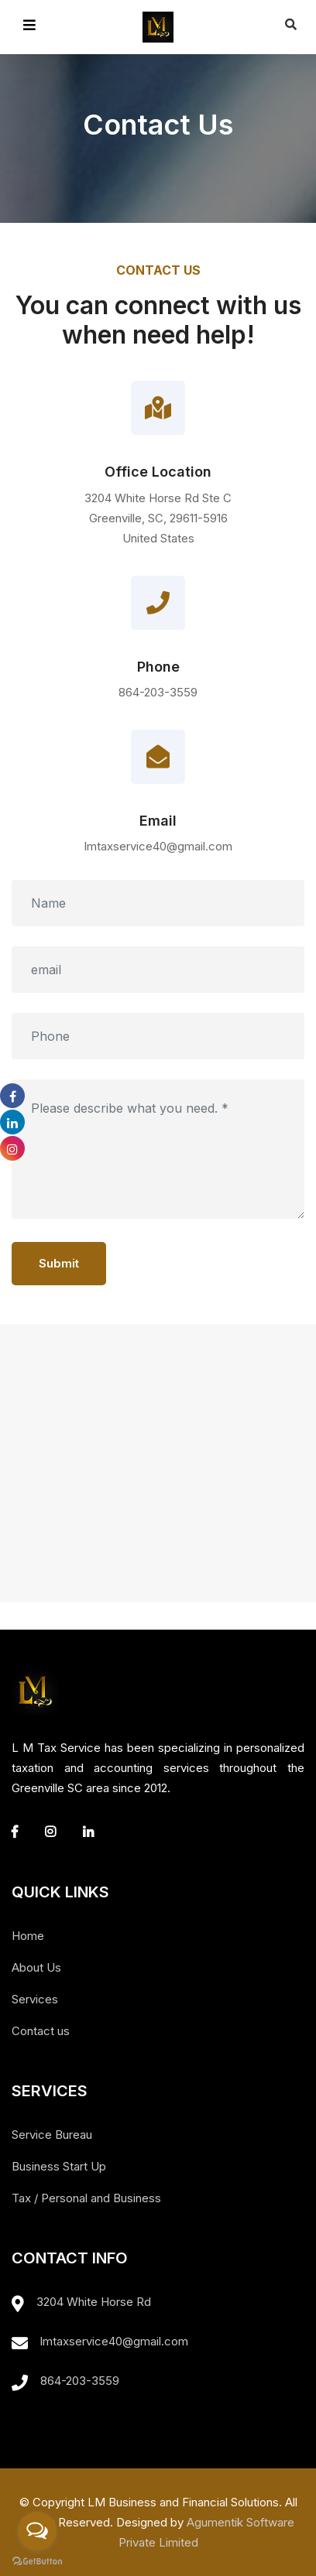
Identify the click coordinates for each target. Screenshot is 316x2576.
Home (28, 1935)
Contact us (41, 2031)
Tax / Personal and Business (86, 2198)
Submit (59, 1263)
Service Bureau (52, 2134)
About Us (36, 1967)
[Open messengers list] (37, 2531)
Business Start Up (59, 2166)
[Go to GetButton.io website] (37, 2560)
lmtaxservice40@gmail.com (114, 2341)
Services (35, 1999)
